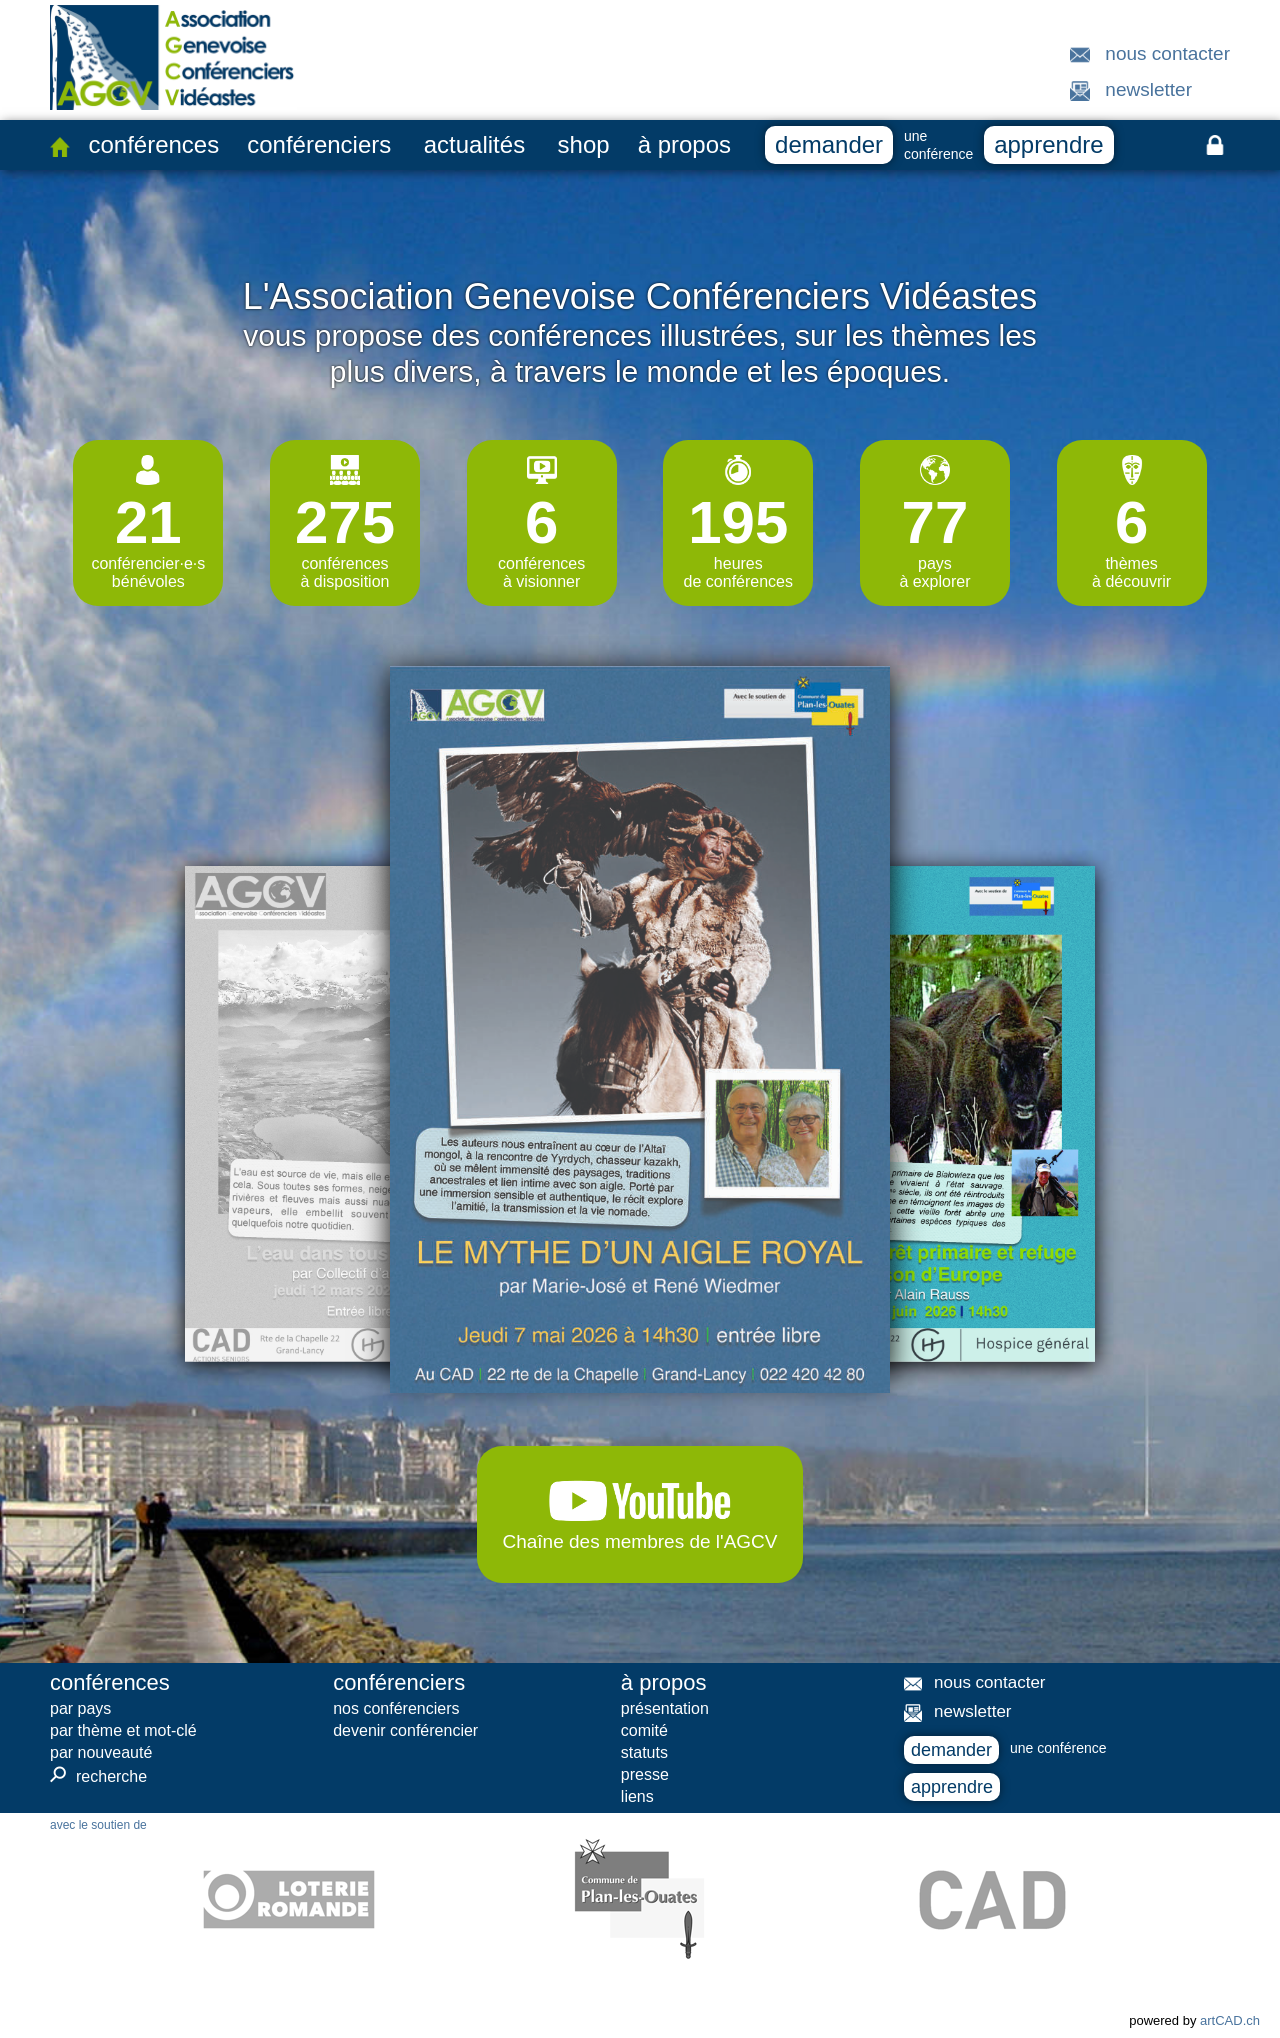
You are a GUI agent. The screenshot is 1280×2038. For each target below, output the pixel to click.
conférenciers (319, 144)
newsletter (1148, 89)
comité (644, 1730)
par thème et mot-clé (123, 1730)
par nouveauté (101, 1752)
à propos (684, 144)
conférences (153, 144)
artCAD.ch (1230, 2020)
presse (645, 1774)
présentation (665, 1708)
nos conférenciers (396, 1708)
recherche (98, 1776)
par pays (80, 1708)
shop (584, 144)
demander (829, 144)
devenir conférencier (405, 1730)
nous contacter (1167, 53)
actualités (474, 144)
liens (637, 1796)
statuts (644, 1752)
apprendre (1048, 144)
